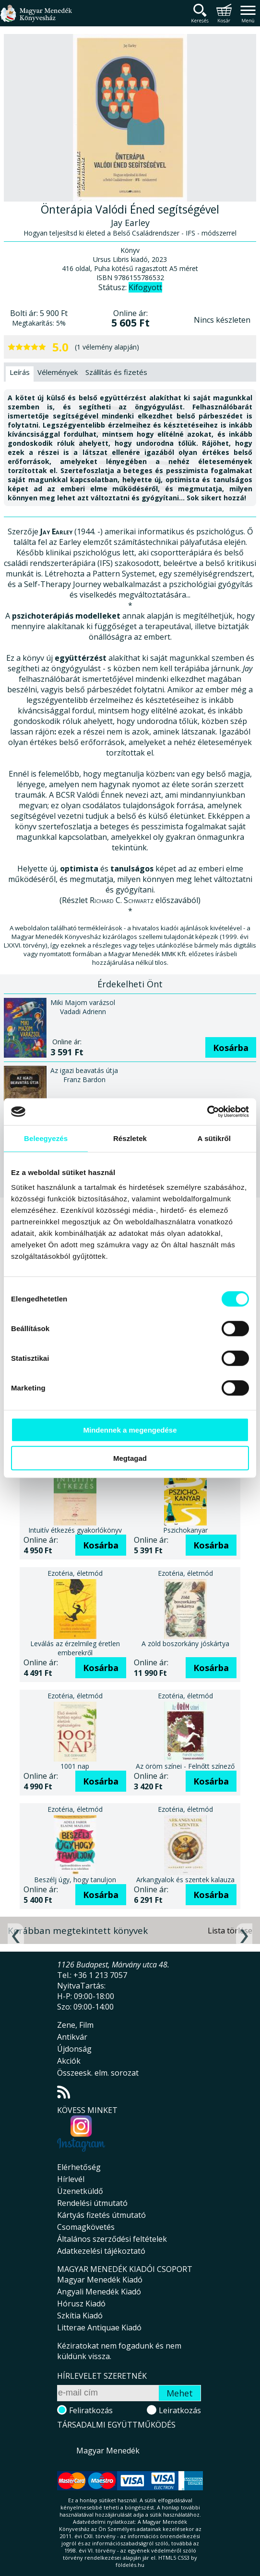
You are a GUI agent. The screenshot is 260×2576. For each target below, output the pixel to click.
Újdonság (74, 2049)
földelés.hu (130, 2564)
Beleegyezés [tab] (46, 1138)
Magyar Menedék (108, 2450)
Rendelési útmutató (92, 2203)
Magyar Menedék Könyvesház (36, 19)
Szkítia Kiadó (80, 2315)
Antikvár (72, 2037)
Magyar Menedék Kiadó (99, 2279)
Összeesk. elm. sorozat (98, 2073)
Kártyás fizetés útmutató (101, 2215)
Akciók (69, 2061)
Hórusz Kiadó (81, 2303)
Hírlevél (70, 2179)
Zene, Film (75, 2025)
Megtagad (130, 1458)
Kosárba (230, 1047)
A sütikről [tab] (214, 1138)
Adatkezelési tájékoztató (101, 2251)
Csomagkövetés (86, 2227)
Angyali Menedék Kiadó (99, 2291)
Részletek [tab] (130, 1138)
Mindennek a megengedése (130, 1430)
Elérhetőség (79, 2167)
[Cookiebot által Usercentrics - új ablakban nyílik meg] (207, 1112)
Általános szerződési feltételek (112, 2239)
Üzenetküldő (80, 2191)
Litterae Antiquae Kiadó (99, 2327)
